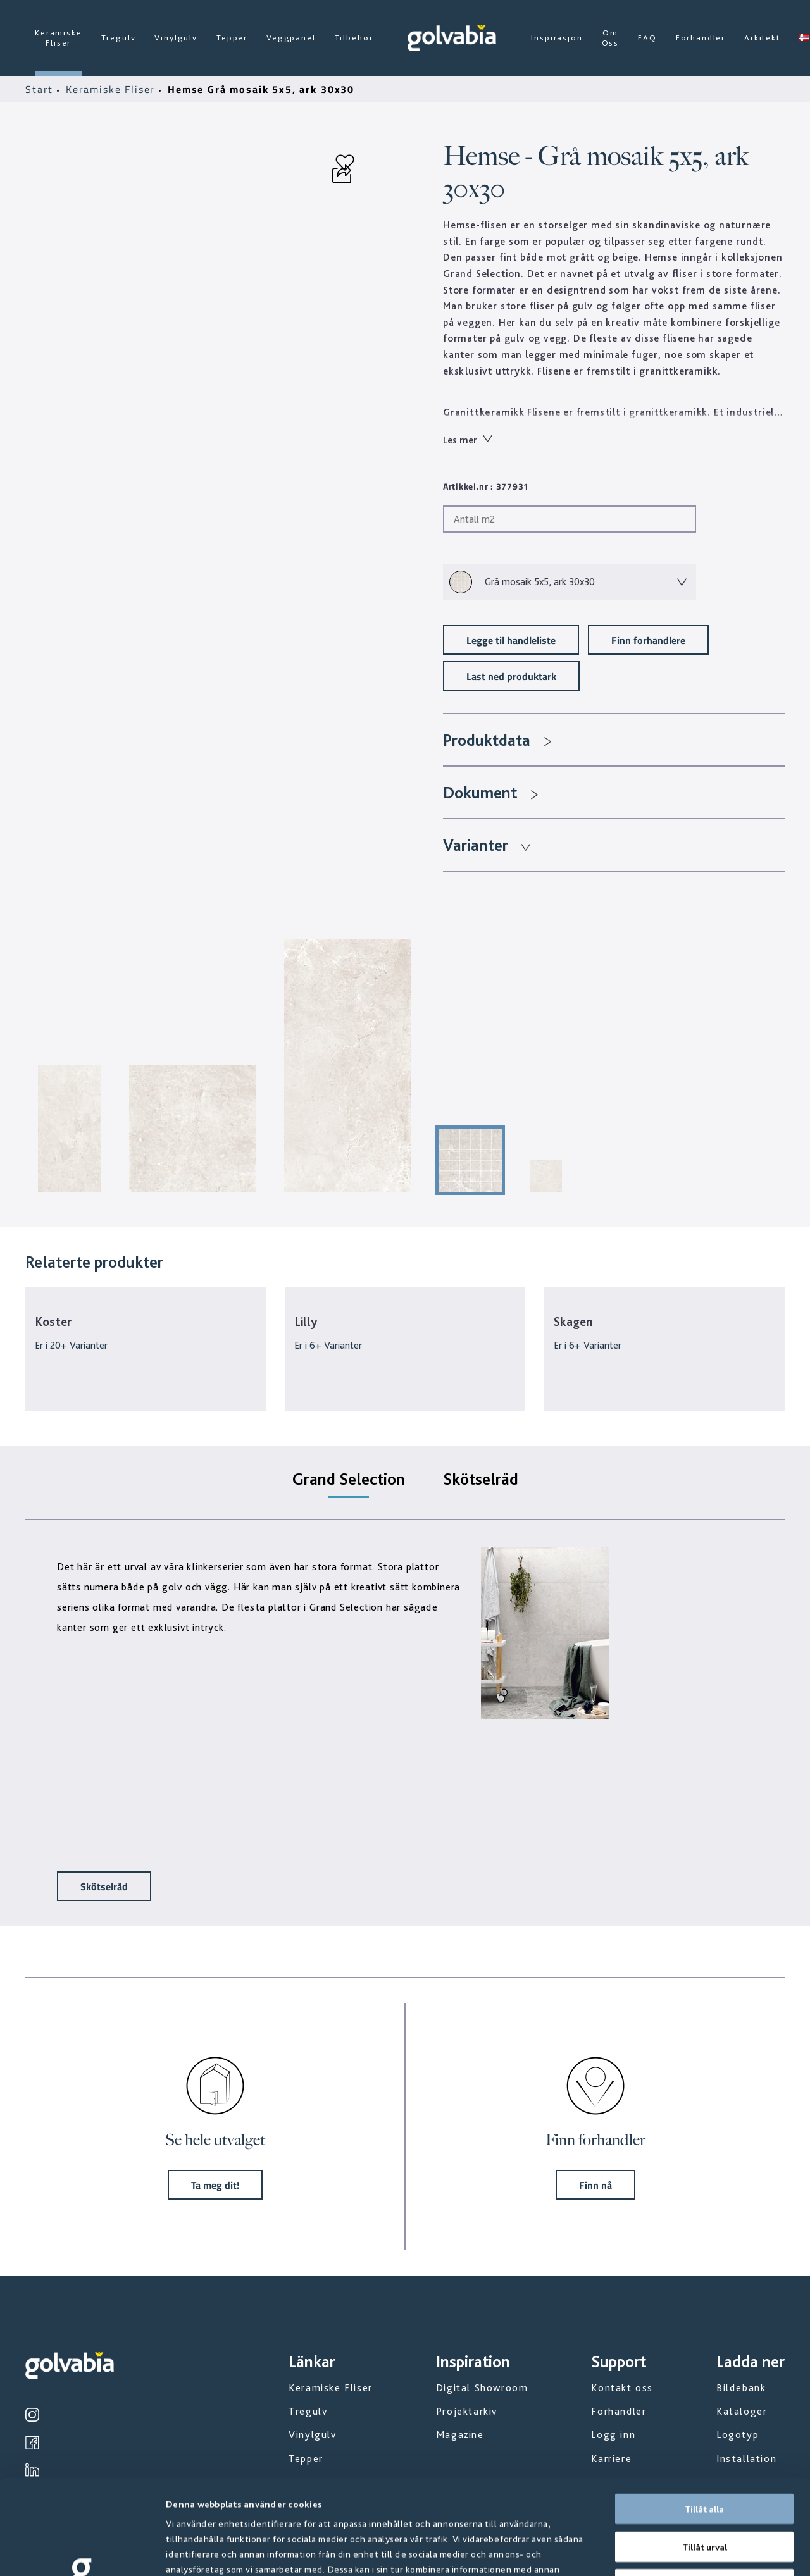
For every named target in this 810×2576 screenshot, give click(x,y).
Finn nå (595, 2184)
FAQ (647, 37)
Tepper (231, 37)
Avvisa (704, 2495)
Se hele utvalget (215, 2140)
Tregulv (118, 37)
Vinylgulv (175, 37)
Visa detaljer (683, 2551)
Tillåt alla (704, 2419)
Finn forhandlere (648, 640)
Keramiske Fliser (58, 37)
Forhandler (700, 37)
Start (41, 89)
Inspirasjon (556, 37)
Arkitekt (762, 37)
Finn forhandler (595, 2140)
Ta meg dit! (215, 2184)
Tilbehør (354, 37)
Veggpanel (291, 37)
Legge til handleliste (511, 640)
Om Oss (611, 37)
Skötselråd (104, 1886)
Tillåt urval (704, 2457)
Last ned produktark (511, 676)
